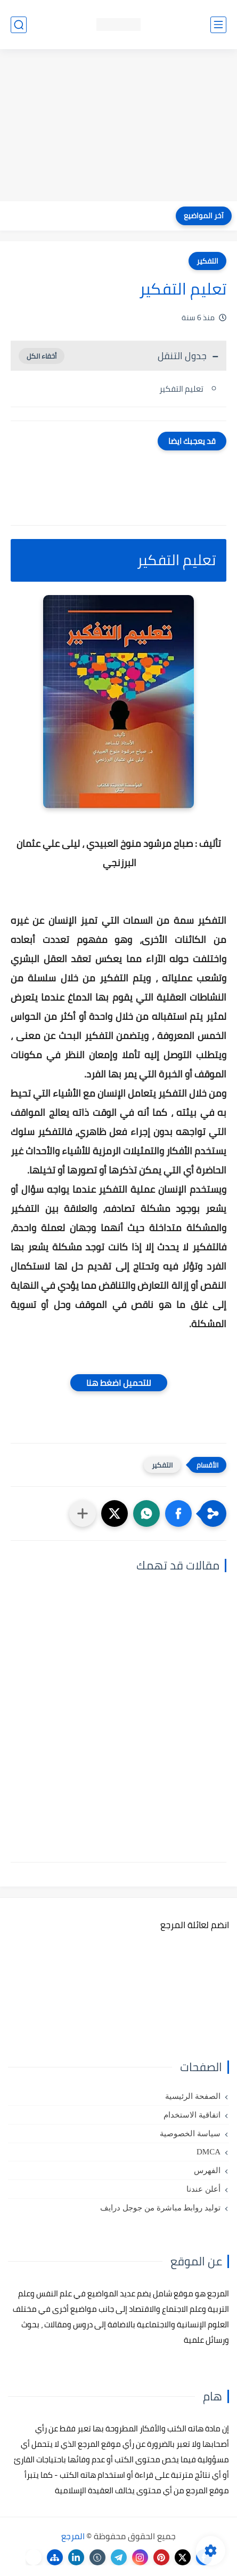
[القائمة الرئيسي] (218, 25)
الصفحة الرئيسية (192, 2096)
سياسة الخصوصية (190, 2133)
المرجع (73, 2536)
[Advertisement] (118, 126)
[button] (178, 1513)
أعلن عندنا (203, 2189)
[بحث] (19, 25)
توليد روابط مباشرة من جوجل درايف (160, 2208)
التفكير (207, 261)
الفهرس (207, 2170)
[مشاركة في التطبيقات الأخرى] (82, 1513)
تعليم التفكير (180, 389)
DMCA (208, 2151)
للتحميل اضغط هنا (118, 1383)
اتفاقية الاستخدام (192, 2115)
